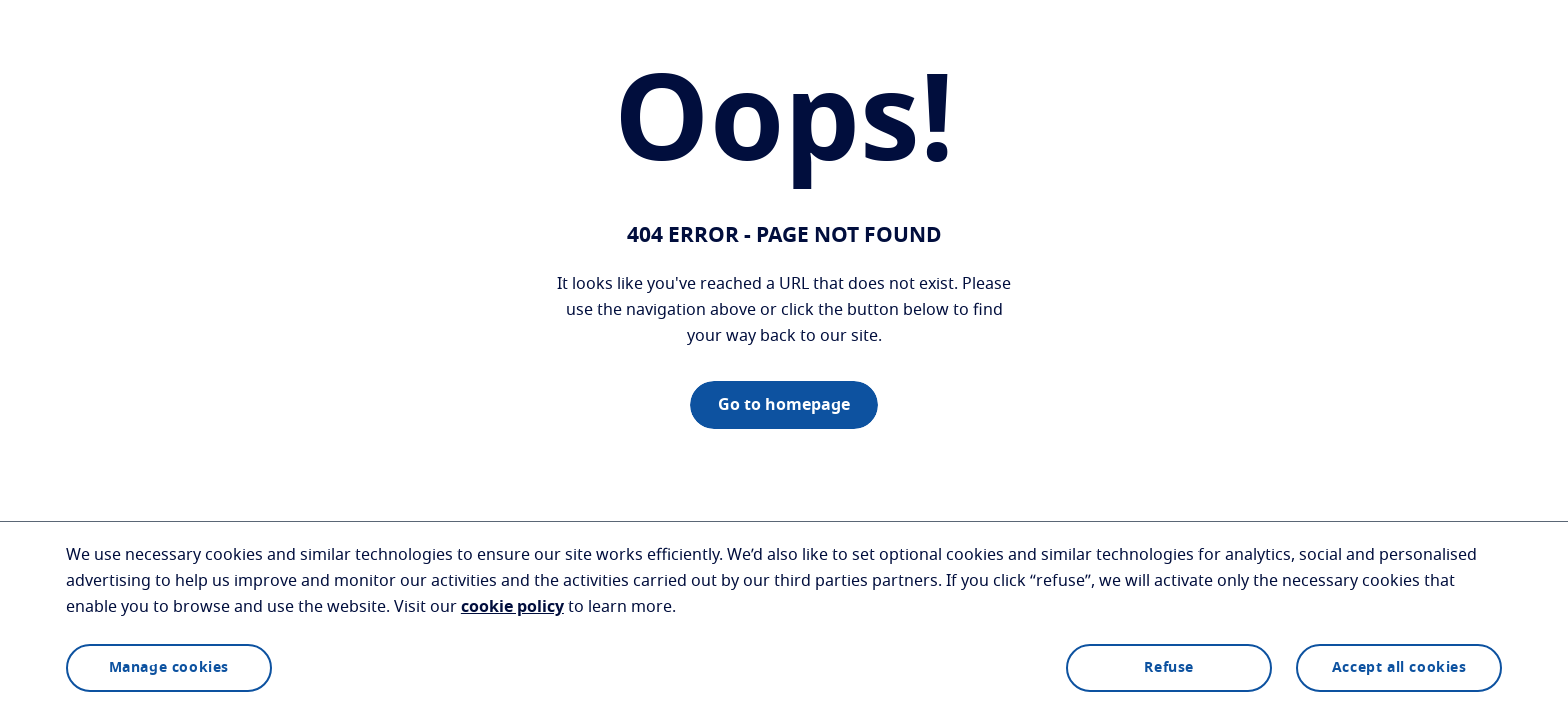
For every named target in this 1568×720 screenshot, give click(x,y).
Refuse (1169, 668)
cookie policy (512, 607)
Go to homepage (784, 405)
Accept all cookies (1399, 668)
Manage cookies (169, 668)
